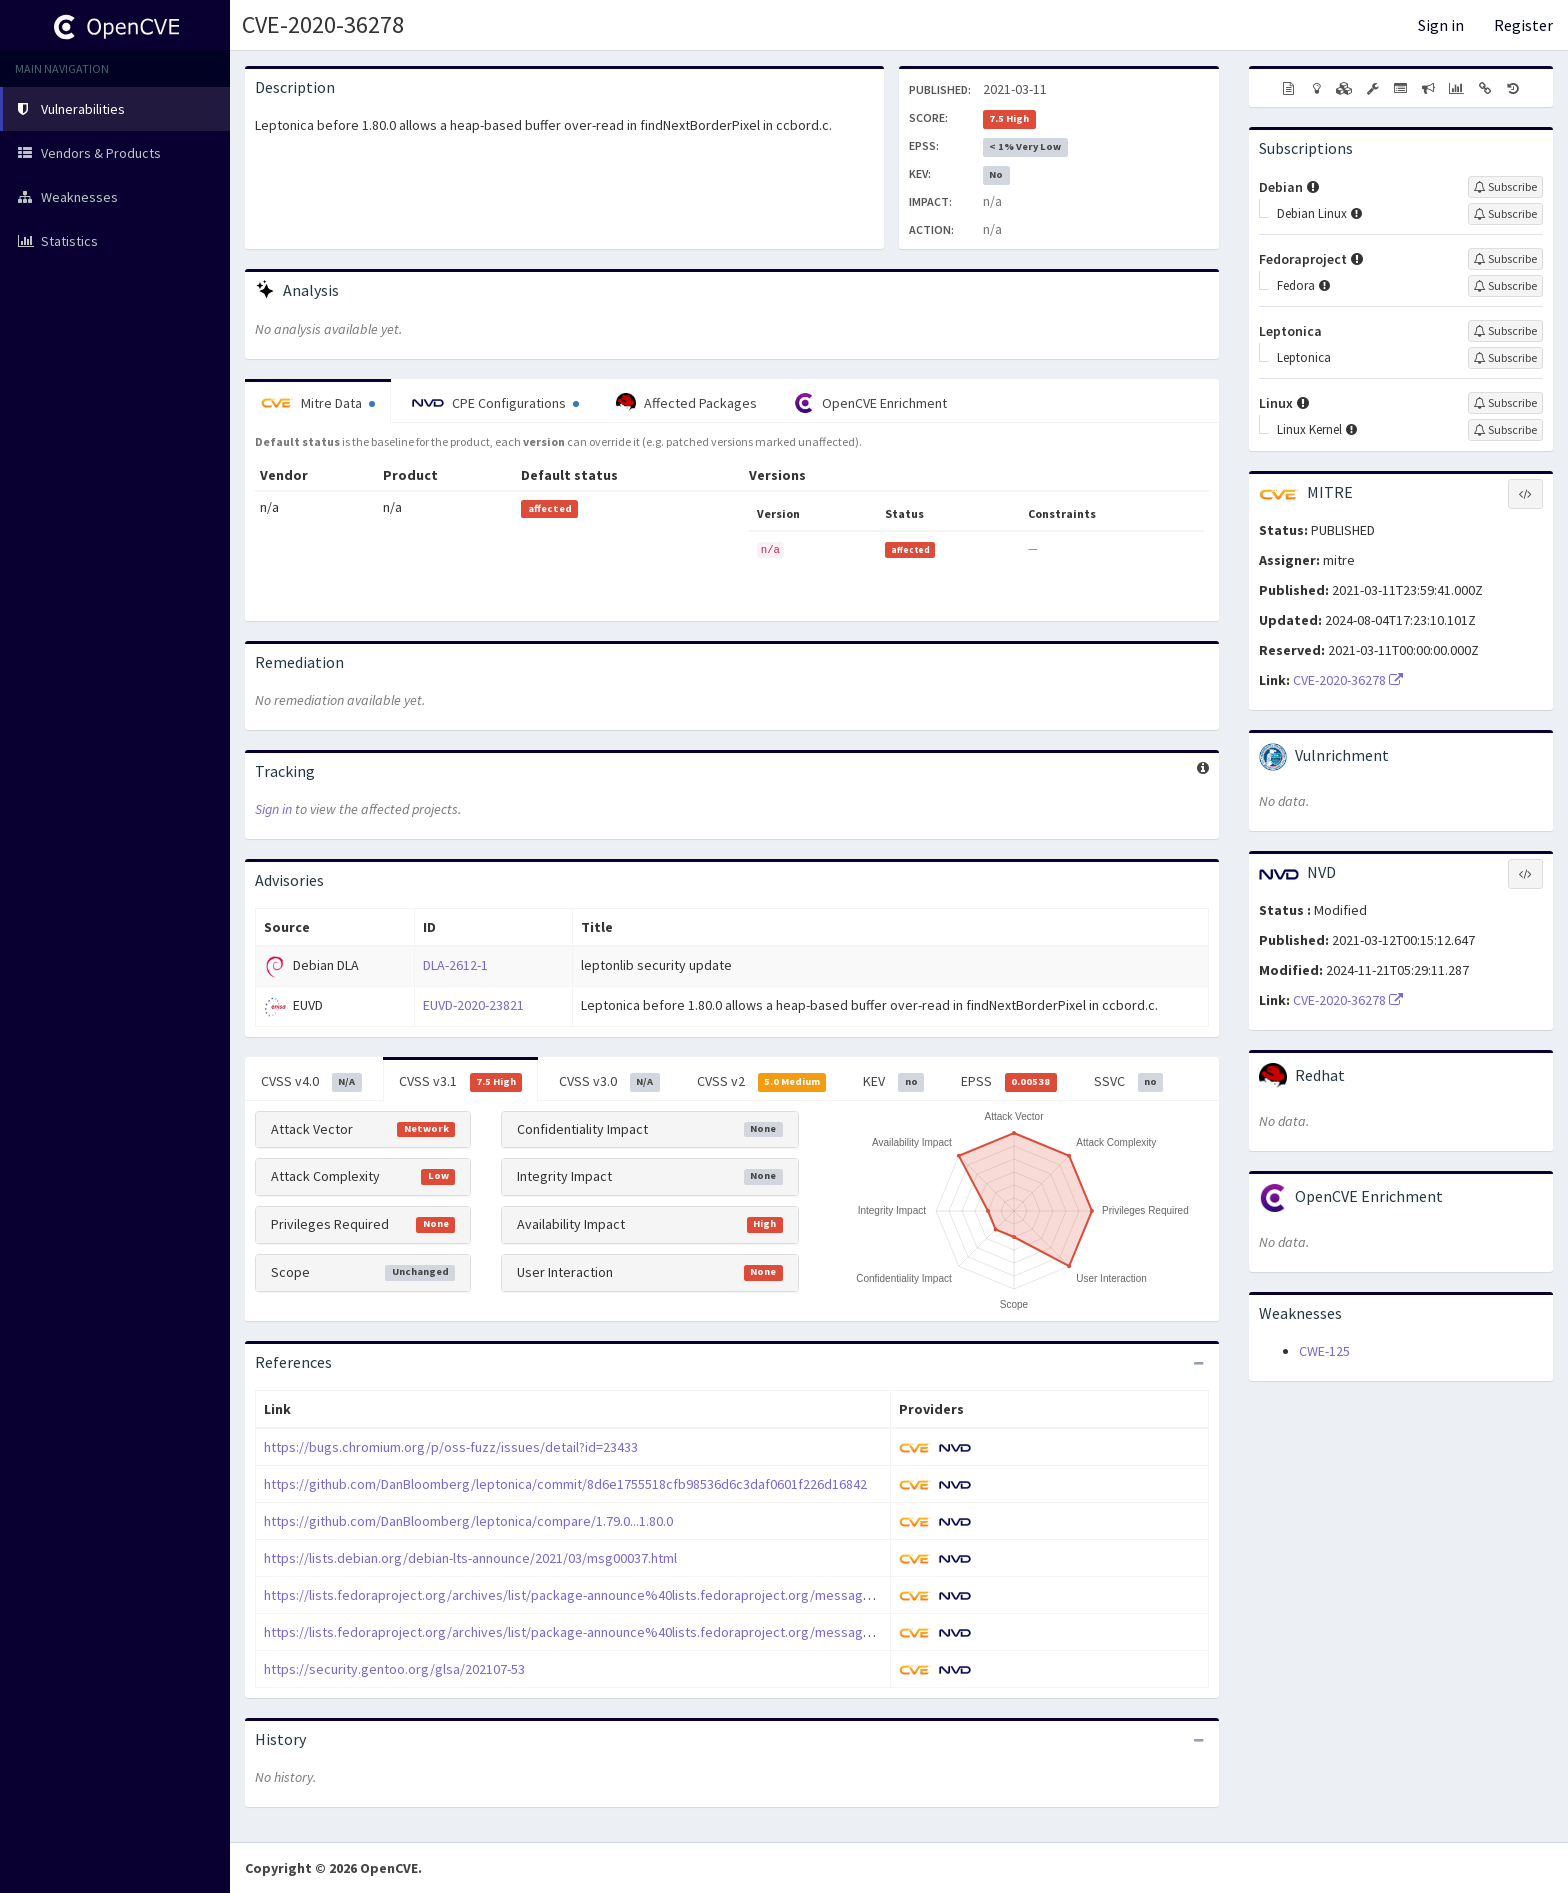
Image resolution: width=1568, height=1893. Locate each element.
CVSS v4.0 (311, 1082)
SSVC (1129, 1082)
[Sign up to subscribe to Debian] (1505, 187)
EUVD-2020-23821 (473, 1005)
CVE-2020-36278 (323, 24)
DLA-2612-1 (455, 965)
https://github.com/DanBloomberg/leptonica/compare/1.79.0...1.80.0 (468, 1521)
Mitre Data (318, 403)
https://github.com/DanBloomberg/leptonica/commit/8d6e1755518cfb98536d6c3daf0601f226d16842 (565, 1484)
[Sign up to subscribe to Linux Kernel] (1505, 430)
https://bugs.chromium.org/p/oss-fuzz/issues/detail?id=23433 (451, 1447)
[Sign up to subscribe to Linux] (1505, 403)
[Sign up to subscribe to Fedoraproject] (1505, 259)
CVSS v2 (762, 1082)
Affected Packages (686, 403)
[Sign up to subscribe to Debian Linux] (1505, 214)
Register (1523, 25)
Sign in (1441, 25)
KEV (893, 1082)
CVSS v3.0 (609, 1082)
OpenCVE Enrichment (870, 403)
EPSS (1009, 1082)
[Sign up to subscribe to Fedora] (1505, 286)
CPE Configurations (495, 403)
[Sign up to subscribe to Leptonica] (1505, 331)
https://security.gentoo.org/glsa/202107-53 (394, 1669)
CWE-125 (1324, 1351)
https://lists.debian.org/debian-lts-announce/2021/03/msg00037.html (470, 1558)
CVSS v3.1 (461, 1082)
